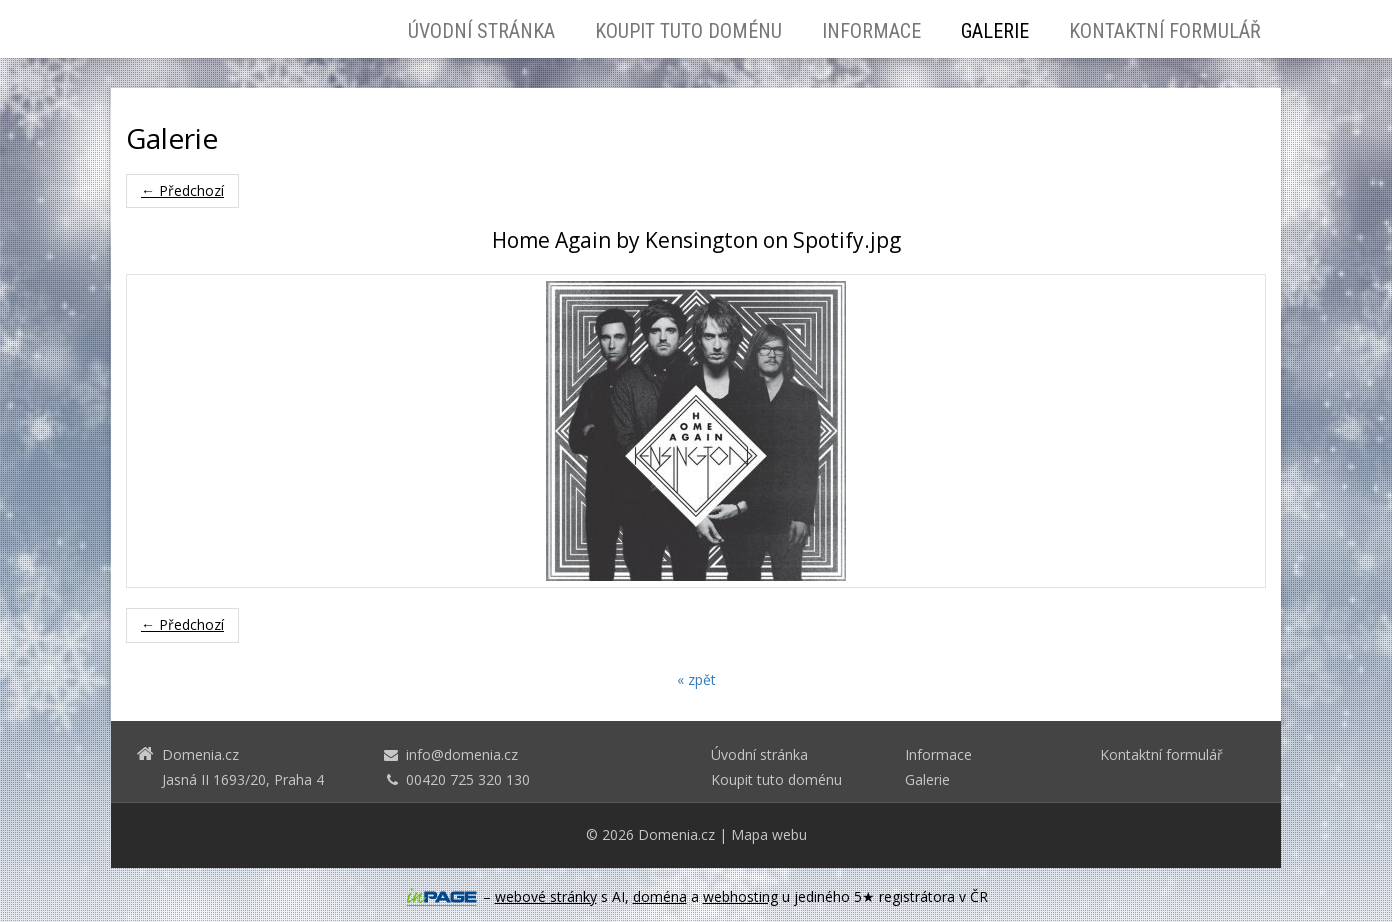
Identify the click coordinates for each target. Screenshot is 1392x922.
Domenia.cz (676, 834)
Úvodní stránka (481, 31)
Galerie (995, 31)
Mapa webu (769, 834)
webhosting (740, 896)
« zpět (696, 679)
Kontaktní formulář (1165, 31)
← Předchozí (182, 190)
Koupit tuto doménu (688, 31)
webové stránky (546, 896)
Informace (871, 31)
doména (660, 896)
